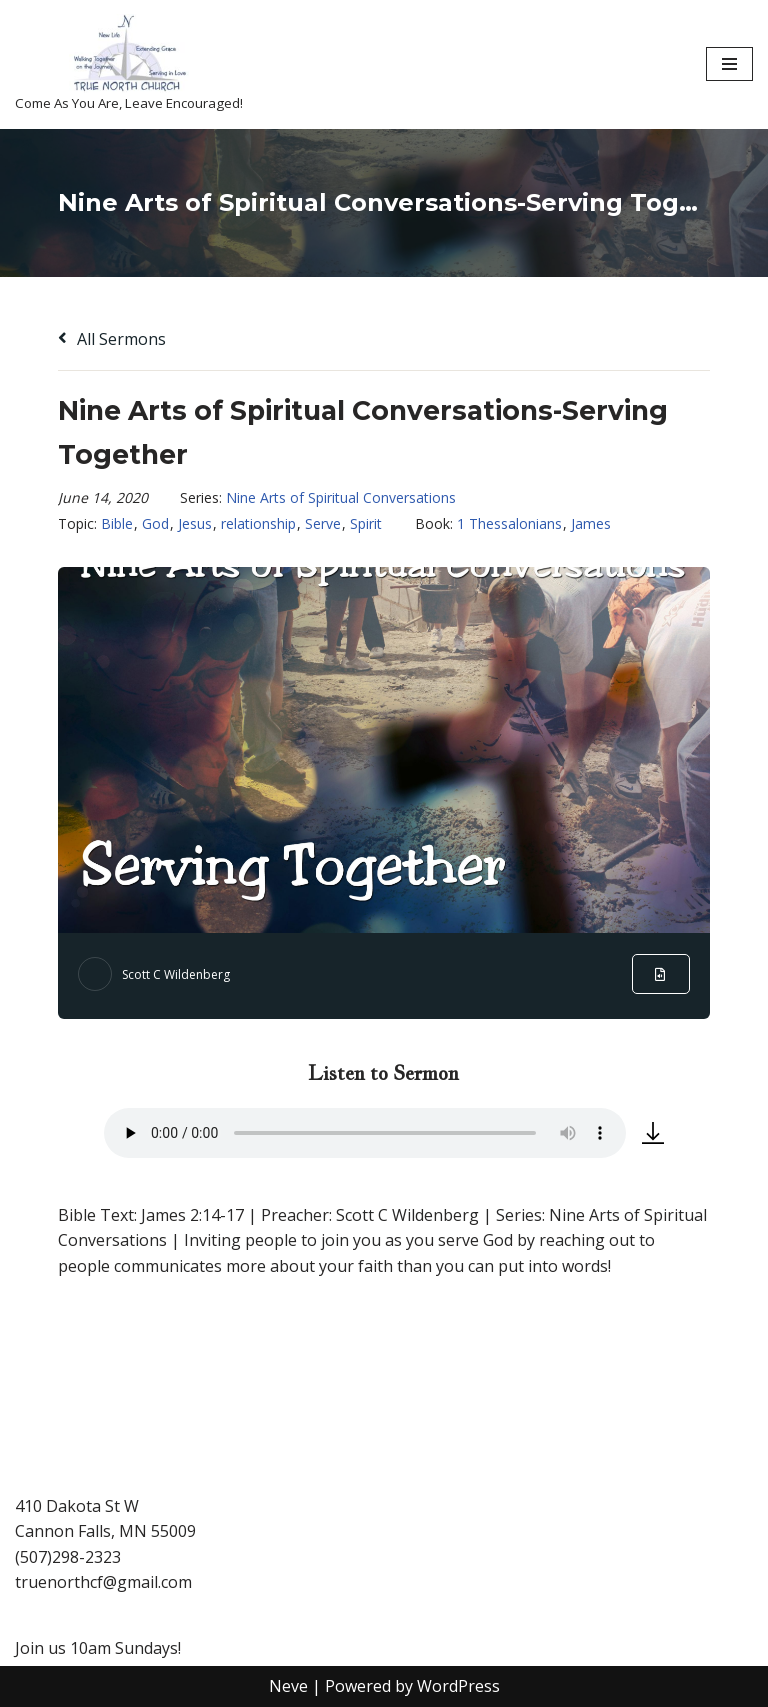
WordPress (458, 1686)
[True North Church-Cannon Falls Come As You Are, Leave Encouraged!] (129, 64)
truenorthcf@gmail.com (103, 1582)
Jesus (195, 523)
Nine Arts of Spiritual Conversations (341, 497)
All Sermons (112, 339)
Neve (288, 1686)
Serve (323, 523)
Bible (117, 523)
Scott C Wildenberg (176, 974)
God (155, 523)
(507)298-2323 (68, 1557)
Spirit (366, 523)
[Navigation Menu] (729, 64)
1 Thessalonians (509, 523)
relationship (258, 523)
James (591, 523)
